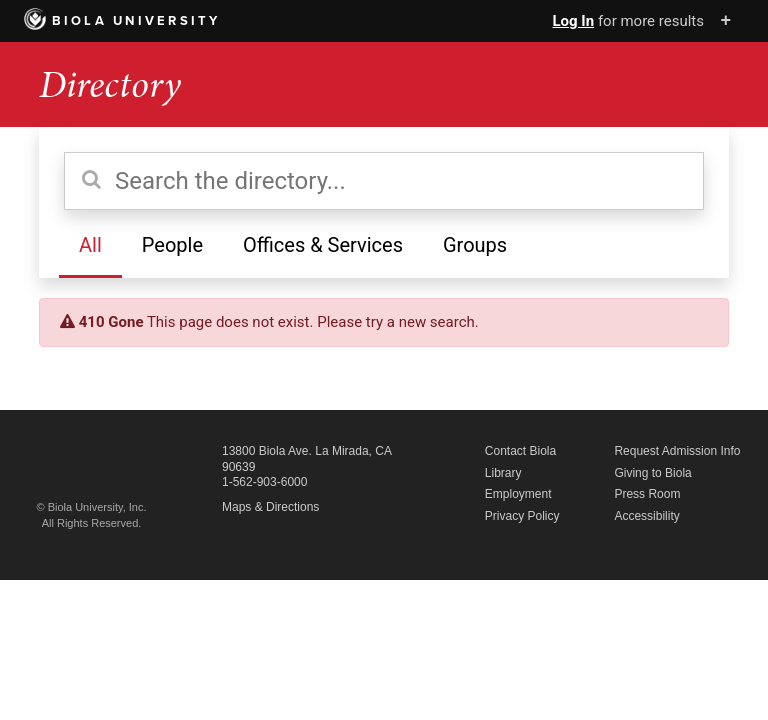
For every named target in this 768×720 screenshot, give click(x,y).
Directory (110, 84)
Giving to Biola (652, 473)
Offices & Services (323, 245)
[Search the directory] (384, 181)
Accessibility (646, 516)
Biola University (122, 21)
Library (503, 473)
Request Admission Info (677, 451)
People (172, 245)
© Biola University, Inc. (92, 507)
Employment (518, 494)
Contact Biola (520, 451)
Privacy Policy (522, 516)
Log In (573, 21)
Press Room (647, 494)
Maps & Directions (270, 507)
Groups (475, 245)
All (90, 245)
